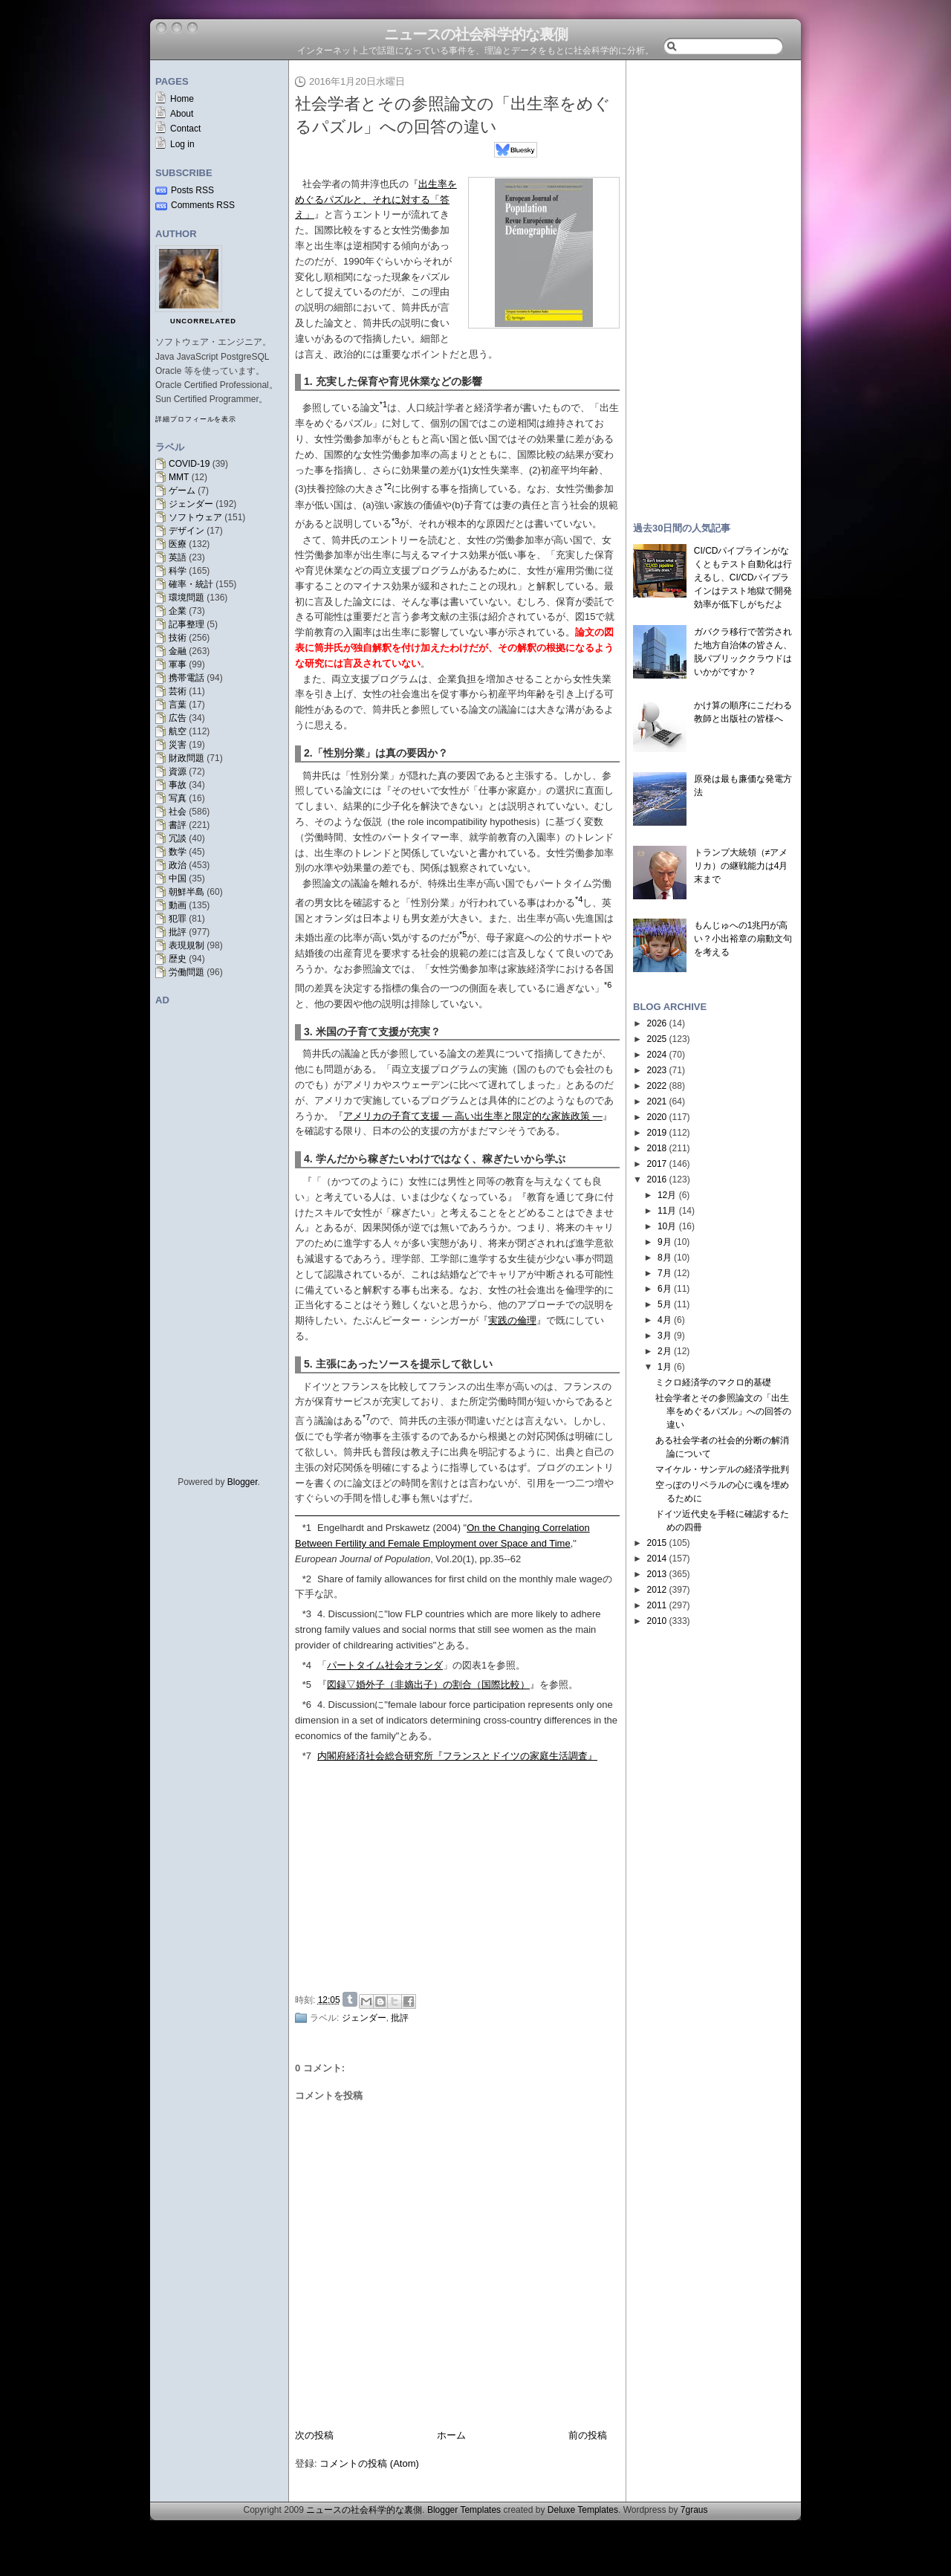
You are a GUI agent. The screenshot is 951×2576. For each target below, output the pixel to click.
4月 (665, 1320)
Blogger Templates (464, 2510)
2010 (657, 1621)
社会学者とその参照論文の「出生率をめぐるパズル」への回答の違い (723, 1411)
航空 (177, 731)
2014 (657, 1558)
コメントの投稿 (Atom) (369, 2463)
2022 (657, 1086)
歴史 (177, 959)
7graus (694, 2510)
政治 (177, 865)
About (181, 114)
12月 (667, 1195)
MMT (179, 477)
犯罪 (177, 918)
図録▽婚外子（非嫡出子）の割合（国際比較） (428, 1684)
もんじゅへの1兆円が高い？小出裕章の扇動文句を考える (743, 938)
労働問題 (186, 972)
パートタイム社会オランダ (385, 1665)
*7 (306, 1755)
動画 (177, 905)
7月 (665, 1273)
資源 (177, 771)
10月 (667, 1226)
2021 (657, 1101)
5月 (665, 1304)
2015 (657, 1543)
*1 (306, 1527)
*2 (306, 1579)
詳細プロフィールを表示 (195, 419)
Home (182, 99)
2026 (657, 1023)
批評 (177, 932)
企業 (177, 611)
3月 (665, 1335)
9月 (665, 1242)
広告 (177, 718)
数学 (177, 852)
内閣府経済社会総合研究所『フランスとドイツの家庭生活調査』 (457, 1755)
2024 (657, 1054)
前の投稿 (587, 2435)
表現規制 (186, 945)
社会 (177, 811)
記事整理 (186, 624)
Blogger (242, 1482)
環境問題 (186, 597)
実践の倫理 (512, 1320)
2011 (657, 1605)
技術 (177, 637)
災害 (177, 745)
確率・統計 (191, 584)
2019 (657, 1132)
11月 (667, 1211)
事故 (177, 785)
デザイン (186, 530)
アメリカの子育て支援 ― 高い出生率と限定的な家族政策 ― (473, 1116)
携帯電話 (186, 678)
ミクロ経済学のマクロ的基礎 (713, 1382)
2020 (657, 1117)
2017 (657, 1164)
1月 (665, 1367)
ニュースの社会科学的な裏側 (476, 34)
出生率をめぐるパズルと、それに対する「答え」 (376, 199)
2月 (665, 1351)
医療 (177, 544)
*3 (306, 1613)
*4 (306, 1665)
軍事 (177, 664)
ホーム (451, 2435)
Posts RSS (192, 190)
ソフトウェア (195, 517)
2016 (657, 1179)
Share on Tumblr (350, 1999)
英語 (177, 557)
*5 (306, 1684)
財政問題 (186, 758)
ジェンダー (191, 504)
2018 (657, 1148)
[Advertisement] (461, 1875)
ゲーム (182, 490)
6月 (665, 1289)
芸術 (177, 691)
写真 (177, 798)
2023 (657, 1070)
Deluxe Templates (583, 2510)
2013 (657, 1574)
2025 (657, 1039)
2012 (657, 1590)
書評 (177, 825)
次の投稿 (314, 2435)
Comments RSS (203, 205)
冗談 (177, 838)
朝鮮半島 (186, 892)
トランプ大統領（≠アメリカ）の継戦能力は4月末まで (741, 865)
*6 (306, 1704)
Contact (185, 128)
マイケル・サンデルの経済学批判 (722, 1469)
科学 (177, 571)
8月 (665, 1257)
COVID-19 (189, 464)
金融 (177, 651)
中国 (177, 878)
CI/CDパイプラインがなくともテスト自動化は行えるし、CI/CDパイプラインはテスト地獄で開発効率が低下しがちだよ (743, 577)
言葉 (177, 704)
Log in (182, 144)
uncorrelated (203, 321)
